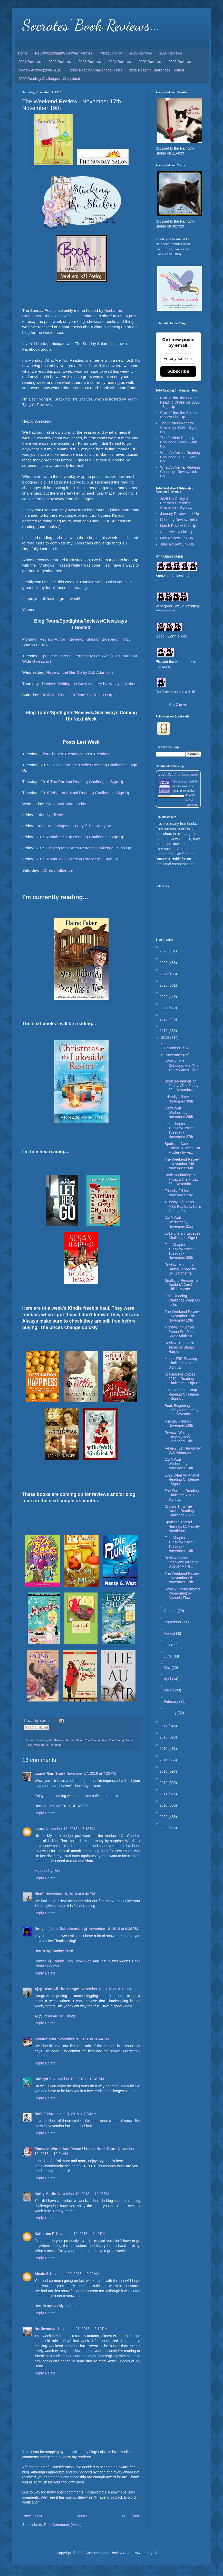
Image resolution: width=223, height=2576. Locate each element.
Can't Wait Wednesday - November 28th (178, 1112)
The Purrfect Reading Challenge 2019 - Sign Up (181, 1495)
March (169, 1690)
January (171, 1713)
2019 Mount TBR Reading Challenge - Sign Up (77, 859)
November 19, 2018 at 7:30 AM (71, 2114)
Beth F (40, 2114)
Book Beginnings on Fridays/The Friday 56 (73, 826)
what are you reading (47, 1744)
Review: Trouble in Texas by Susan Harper (78, 695)
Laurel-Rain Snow (50, 1773)
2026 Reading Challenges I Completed (49, 79)
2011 (164, 1794)
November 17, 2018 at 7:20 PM (91, 1773)
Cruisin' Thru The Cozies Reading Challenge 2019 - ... (182, 1510)
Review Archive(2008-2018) (40, 70)
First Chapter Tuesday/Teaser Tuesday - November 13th (179, 1544)
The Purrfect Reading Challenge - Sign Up (87, 781)
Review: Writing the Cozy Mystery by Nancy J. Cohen (89, 683)
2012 (164, 1783)
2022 (164, 997)
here (47, 2211)
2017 (164, 1726)
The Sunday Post (96, 1740)
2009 (164, 1817)
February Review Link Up (180, 520)
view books (193, 804)
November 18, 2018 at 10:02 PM (106, 1989)
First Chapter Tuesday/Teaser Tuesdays (75, 754)
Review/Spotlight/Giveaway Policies (63, 53)
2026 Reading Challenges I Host (96, 70)
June (168, 1656)
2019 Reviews (140, 53)
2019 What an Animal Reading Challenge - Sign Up (85, 792)
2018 (165, 1037)
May (167, 1667)
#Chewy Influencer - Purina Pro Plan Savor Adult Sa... (180, 1331)
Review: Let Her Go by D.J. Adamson (79, 672)
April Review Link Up (176, 532)
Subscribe (178, 371)
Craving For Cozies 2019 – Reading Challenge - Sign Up (182, 1378)
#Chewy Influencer (57, 870)
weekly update (64, 2306)
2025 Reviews (149, 62)
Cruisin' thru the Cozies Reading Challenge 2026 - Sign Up (180, 402)
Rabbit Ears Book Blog (72, 1961)
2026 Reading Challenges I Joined (156, 70)
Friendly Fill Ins (49, 815)
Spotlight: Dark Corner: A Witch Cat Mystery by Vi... (182, 1148)
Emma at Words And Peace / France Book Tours (76, 2149)
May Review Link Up (176, 538)
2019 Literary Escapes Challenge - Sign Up (182, 1235)
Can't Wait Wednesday (66, 804)
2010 (164, 1805)
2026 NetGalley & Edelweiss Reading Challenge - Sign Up (176, 503)
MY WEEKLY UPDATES (69, 1806)
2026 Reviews (179, 62)
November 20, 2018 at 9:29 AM (74, 2274)
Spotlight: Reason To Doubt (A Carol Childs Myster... (181, 1284)
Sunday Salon (74, 1740)
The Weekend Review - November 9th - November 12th (182, 1577)
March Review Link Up (178, 526)
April (168, 1679)
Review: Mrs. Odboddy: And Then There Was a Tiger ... (182, 1067)
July (167, 1645)
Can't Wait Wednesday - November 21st (178, 1222)
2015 (164, 1748)
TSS (29, 1744)
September (173, 1622)
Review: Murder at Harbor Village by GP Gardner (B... (180, 1269)
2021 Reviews (29, 62)
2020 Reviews (170, 53)
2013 (164, 1771)
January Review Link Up (179, 514)
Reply (39, 1813)
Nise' (39, 1894)
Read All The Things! (59, 2016)
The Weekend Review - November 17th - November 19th (182, 1315)
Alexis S (42, 2274)
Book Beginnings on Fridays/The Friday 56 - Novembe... (181, 1085)
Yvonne (178, 781)
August (170, 1633)
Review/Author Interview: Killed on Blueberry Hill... (181, 1562)
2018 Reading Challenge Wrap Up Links (182, 1300)
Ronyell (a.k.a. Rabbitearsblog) (61, 1929)
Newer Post (33, 2516)
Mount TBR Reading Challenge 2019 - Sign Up (180, 1363)
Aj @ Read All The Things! (57, 1989)
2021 (164, 1008)
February (171, 1701)
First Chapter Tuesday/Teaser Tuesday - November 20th (179, 1251)
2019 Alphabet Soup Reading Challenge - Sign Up (80, 837)
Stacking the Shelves (50, 1740)
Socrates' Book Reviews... (91, 25)
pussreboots (45, 2039)
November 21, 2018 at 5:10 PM (83, 2329)
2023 (164, 985)
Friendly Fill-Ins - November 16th (178, 1423)
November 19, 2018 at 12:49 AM (78, 2079)
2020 (164, 1019)
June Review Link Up (177, 544)
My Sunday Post (48, 1871)
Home (23, 53)
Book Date (88, 365)
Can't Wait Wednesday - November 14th (178, 1464)
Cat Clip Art (178, 705)
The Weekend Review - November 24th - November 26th (182, 1163)
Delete (50, 1813)
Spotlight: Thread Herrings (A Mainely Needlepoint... (182, 1526)
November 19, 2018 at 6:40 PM (80, 2234)
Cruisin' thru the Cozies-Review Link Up (179, 415)
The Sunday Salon (121, 1740)
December (172, 1048)
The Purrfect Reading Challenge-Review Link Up (178, 442)
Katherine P (45, 2234)
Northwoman (46, 2329)
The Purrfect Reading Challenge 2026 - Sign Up (178, 427)
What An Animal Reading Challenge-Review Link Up (180, 471)
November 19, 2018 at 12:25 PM (83, 2194)
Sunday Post (62, 1951)
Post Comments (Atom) (62, 2525)
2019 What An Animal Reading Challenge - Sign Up (181, 1479)
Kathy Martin (45, 2194)
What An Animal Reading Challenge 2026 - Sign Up (180, 457)
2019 (164, 1030)
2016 (164, 1737)
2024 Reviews (119, 62)
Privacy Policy (111, 53)
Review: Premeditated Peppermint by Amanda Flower (182, 1593)
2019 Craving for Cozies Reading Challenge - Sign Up (83, 848)
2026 (164, 951)
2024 (164, 974)
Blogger (159, 2553)
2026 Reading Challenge (178, 774)
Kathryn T (43, 2079)
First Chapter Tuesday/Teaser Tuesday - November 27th (179, 1130)
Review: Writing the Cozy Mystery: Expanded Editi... (180, 1437)
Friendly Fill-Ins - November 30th (178, 1099)
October (171, 1611)
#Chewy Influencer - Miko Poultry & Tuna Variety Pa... (182, 1206)
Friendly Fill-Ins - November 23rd (178, 1193)
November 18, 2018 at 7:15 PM (70, 1829)
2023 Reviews (89, 62)
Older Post (130, 2516)
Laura (39, 1829)
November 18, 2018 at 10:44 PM (83, 2039)
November (174, 1055)
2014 (164, 1760)
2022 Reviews (59, 62)
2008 (164, 1828)
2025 (164, 963)
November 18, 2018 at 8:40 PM (70, 1894)
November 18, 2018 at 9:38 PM (113, 1929)
